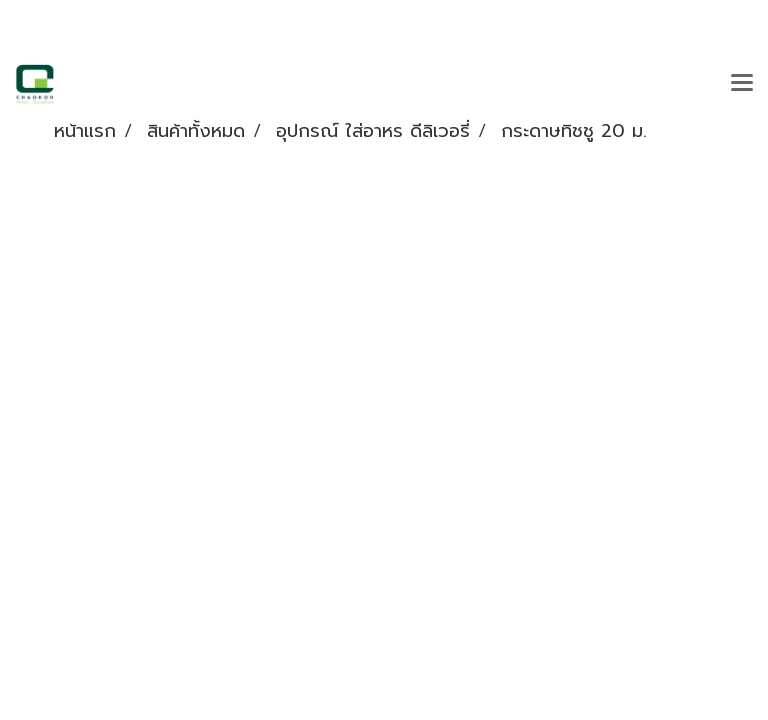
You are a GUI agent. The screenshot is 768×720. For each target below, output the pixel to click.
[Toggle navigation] (742, 84)
